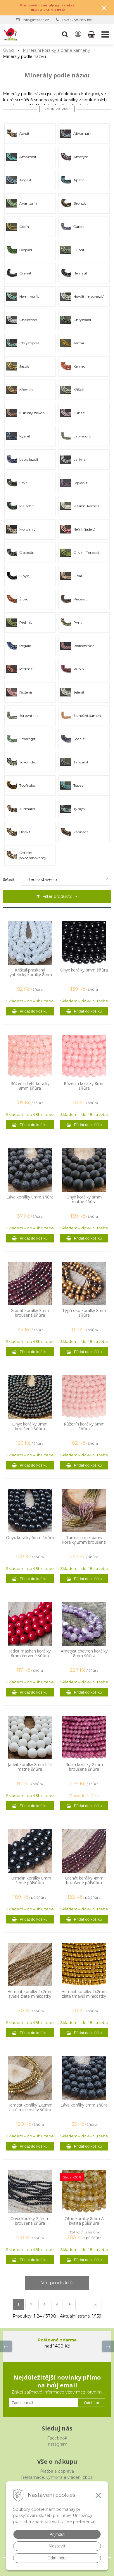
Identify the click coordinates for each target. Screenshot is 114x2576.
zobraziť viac (57, 108)
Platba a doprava (57, 2471)
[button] (65, 34)
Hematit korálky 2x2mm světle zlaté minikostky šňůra (30, 1996)
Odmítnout (56, 2558)
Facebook (57, 2438)
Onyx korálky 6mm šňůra (30, 1537)
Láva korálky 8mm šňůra (29, 1197)
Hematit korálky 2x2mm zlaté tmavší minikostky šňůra (84, 1996)
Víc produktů (57, 2283)
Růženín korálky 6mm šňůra (84, 1426)
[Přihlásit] (78, 34)
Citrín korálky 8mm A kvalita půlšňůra (84, 2221)
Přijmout (56, 2534)
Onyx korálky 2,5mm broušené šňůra (30, 2221)
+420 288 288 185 (77, 19)
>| (96, 2304)
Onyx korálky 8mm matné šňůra (84, 1199)
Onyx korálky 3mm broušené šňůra (30, 1426)
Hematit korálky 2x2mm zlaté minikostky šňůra (30, 2107)
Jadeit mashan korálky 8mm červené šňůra (30, 1653)
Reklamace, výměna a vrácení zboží (57, 2477)
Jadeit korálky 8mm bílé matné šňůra (30, 1767)
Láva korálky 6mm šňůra (84, 2105)
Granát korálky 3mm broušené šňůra (30, 1313)
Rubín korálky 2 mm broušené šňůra (84, 1767)
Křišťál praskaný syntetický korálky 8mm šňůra (30, 975)
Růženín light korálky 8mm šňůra (30, 1086)
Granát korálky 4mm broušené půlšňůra (84, 1880)
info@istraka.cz (36, 19)
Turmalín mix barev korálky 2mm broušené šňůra (84, 1542)
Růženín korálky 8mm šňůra (84, 1086)
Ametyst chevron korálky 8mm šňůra (84, 1653)
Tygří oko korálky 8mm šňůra (84, 1313)
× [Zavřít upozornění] (104, 8)
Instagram (57, 2444)
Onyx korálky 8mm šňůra (84, 970)
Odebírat (91, 2403)
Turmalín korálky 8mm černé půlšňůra (30, 1880)
